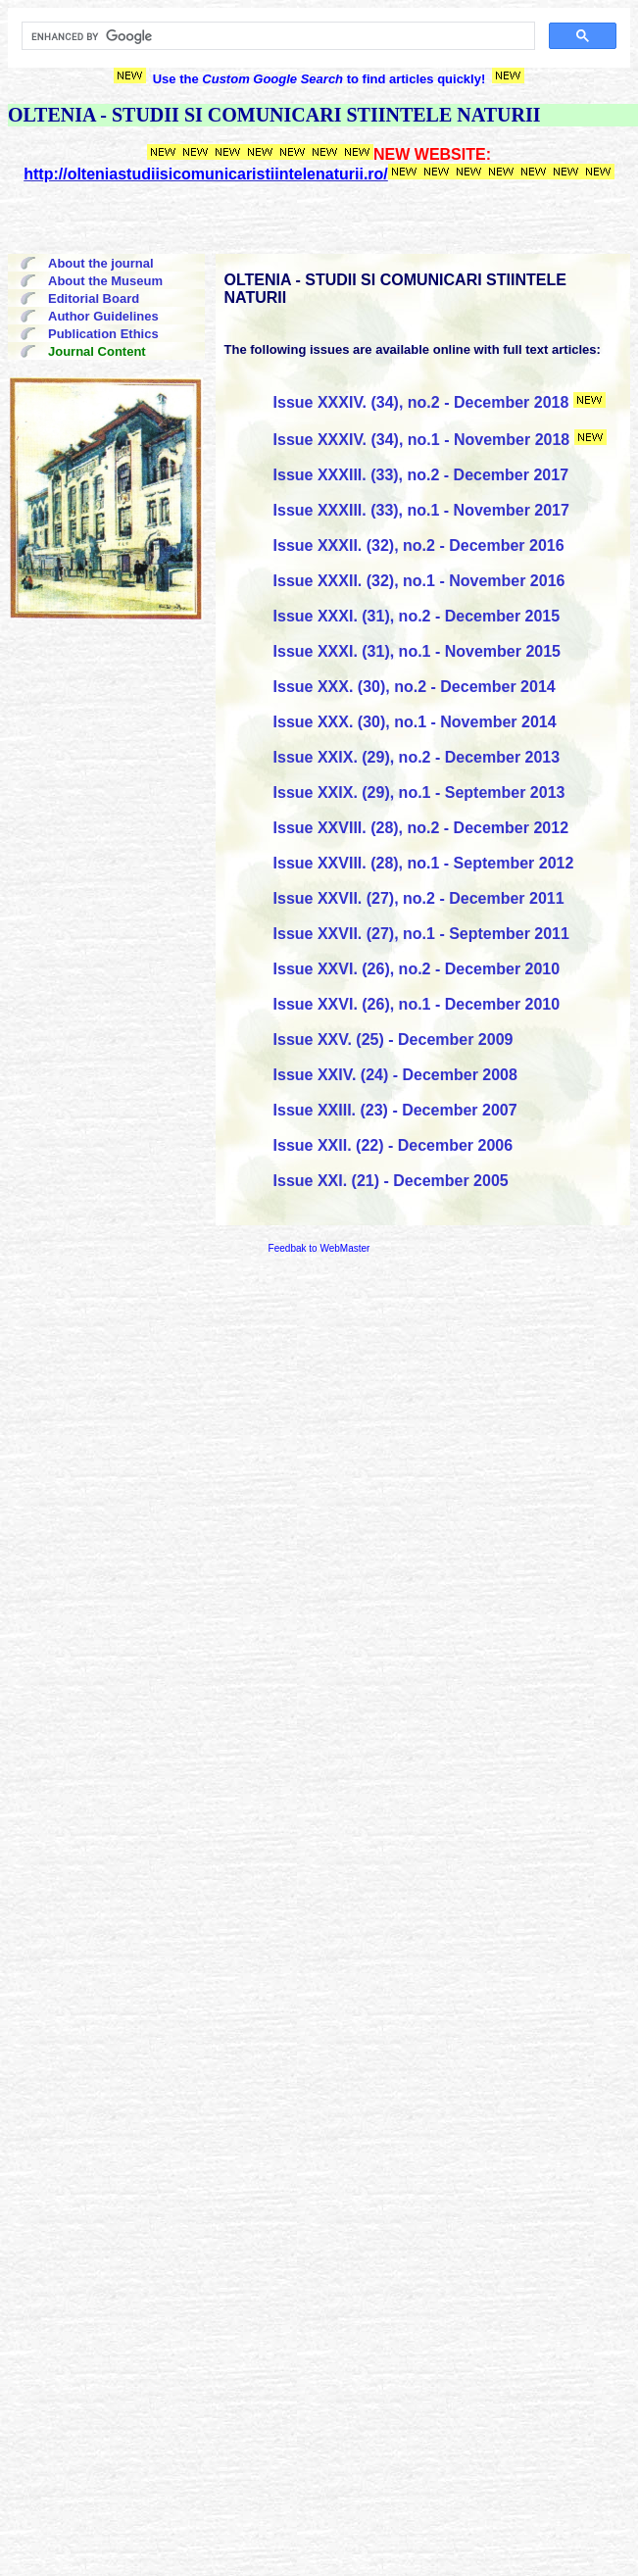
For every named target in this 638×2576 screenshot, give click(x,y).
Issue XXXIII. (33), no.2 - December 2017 (420, 475)
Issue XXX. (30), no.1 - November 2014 (415, 722)
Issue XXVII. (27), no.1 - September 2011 (421, 933)
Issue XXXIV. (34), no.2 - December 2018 (421, 402)
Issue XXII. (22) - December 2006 (393, 1145)
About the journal (101, 263)
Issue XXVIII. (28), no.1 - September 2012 (423, 863)
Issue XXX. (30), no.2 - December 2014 (414, 686)
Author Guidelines (103, 316)
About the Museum (105, 280)
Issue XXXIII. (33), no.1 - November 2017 (421, 510)
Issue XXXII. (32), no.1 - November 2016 (419, 580)
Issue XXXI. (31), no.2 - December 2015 (417, 616)
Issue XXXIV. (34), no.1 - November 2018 (421, 439)
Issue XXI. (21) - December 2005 (391, 1180)
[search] (276, 36)
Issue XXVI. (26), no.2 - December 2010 (417, 969)
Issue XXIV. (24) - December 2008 (395, 1074)
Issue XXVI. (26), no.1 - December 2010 (417, 1004)
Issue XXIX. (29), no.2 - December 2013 (417, 757)
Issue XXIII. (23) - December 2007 (395, 1110)
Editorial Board (93, 298)
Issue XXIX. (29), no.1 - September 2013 (419, 792)
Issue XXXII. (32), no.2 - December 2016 (418, 545)
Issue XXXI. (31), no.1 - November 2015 (417, 651)
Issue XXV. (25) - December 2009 (393, 1039)
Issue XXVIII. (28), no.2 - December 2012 (420, 827)
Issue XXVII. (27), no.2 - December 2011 (418, 898)
